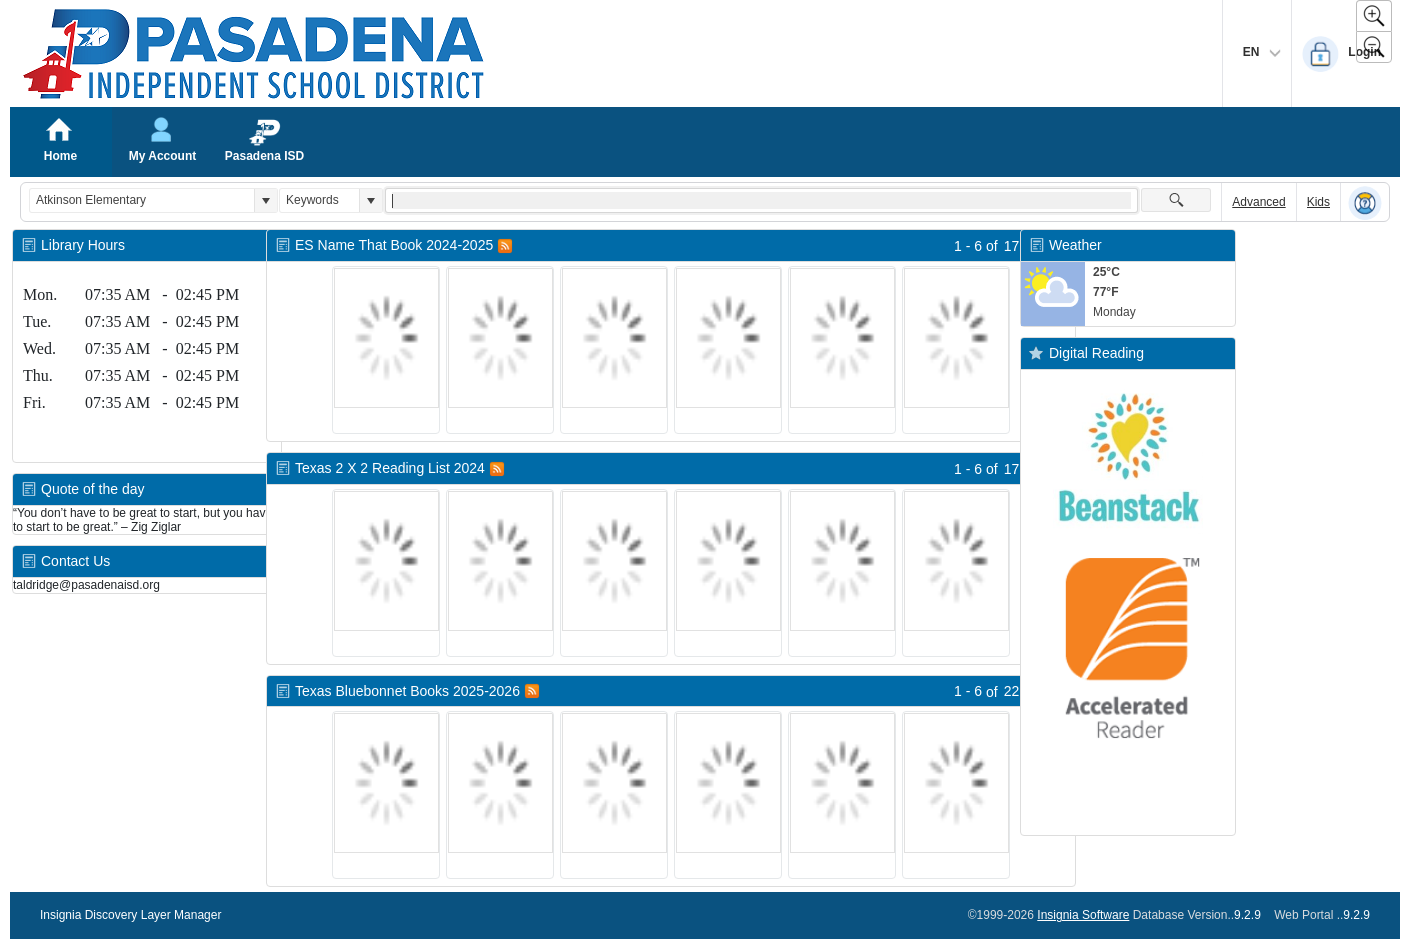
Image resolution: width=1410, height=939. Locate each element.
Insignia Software (1083, 915)
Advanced (1258, 202)
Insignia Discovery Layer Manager (130, 915)
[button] (265, 200)
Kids (1318, 202)
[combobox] (142, 200)
